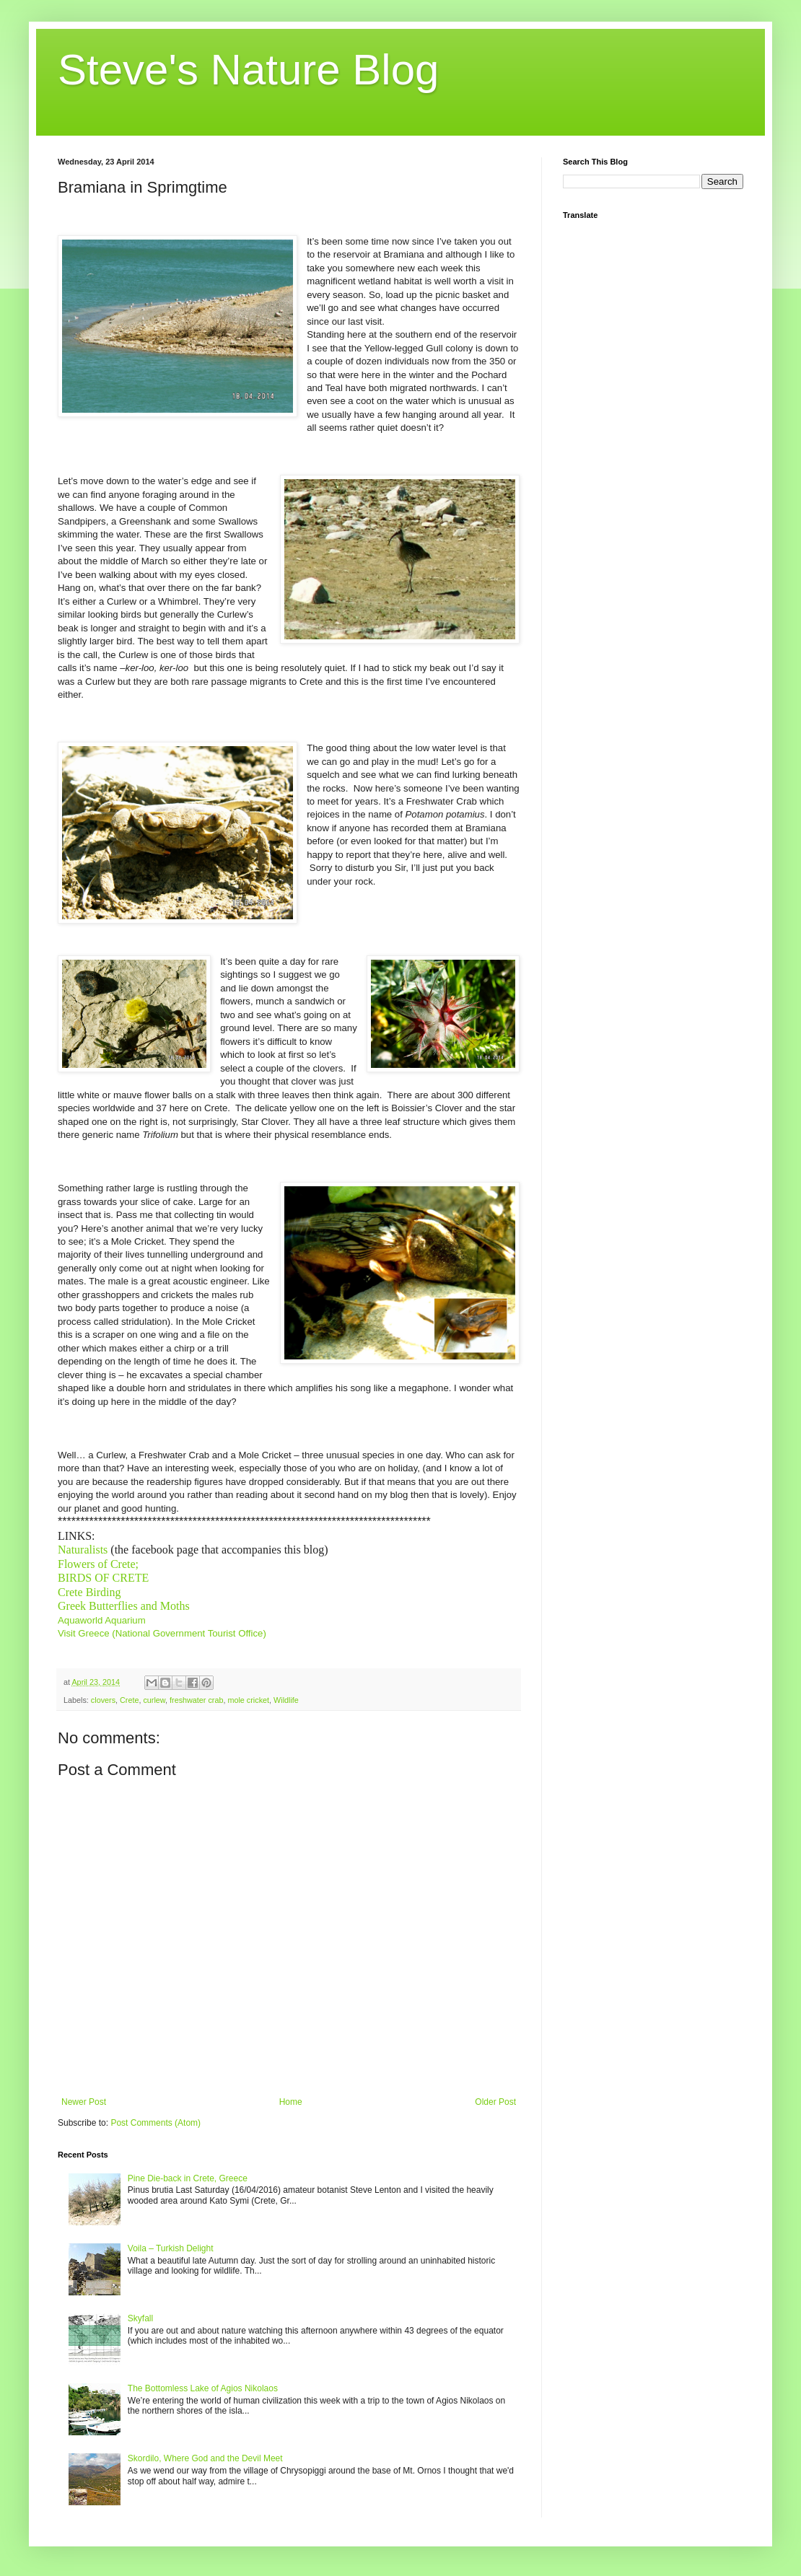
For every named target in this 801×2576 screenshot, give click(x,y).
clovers (103, 1700)
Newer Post (83, 2102)
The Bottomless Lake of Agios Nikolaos (203, 2388)
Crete (129, 1700)
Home (290, 2102)
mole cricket (248, 1700)
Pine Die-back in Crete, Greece (188, 2178)
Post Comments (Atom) (155, 2123)
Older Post (495, 2102)
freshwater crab (196, 1700)
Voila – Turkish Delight (171, 2248)
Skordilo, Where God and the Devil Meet (205, 2458)
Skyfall (140, 2318)
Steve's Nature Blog (248, 69)
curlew (154, 1700)
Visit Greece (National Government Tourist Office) (162, 1633)
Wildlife (286, 1700)
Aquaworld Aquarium (102, 1620)
